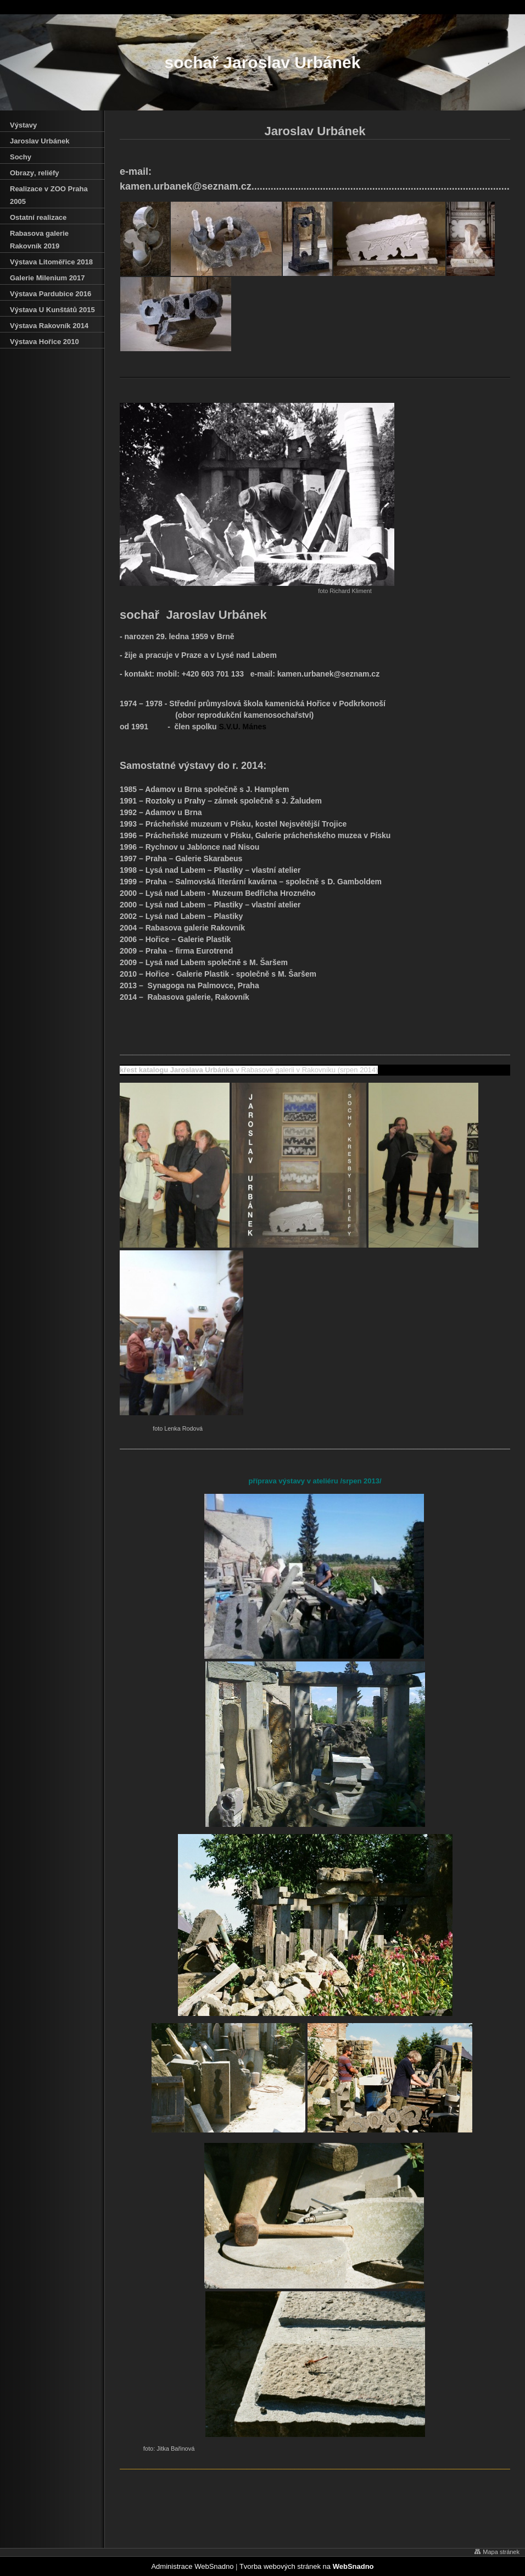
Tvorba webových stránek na (306, 2566)
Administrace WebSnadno (192, 2566)
